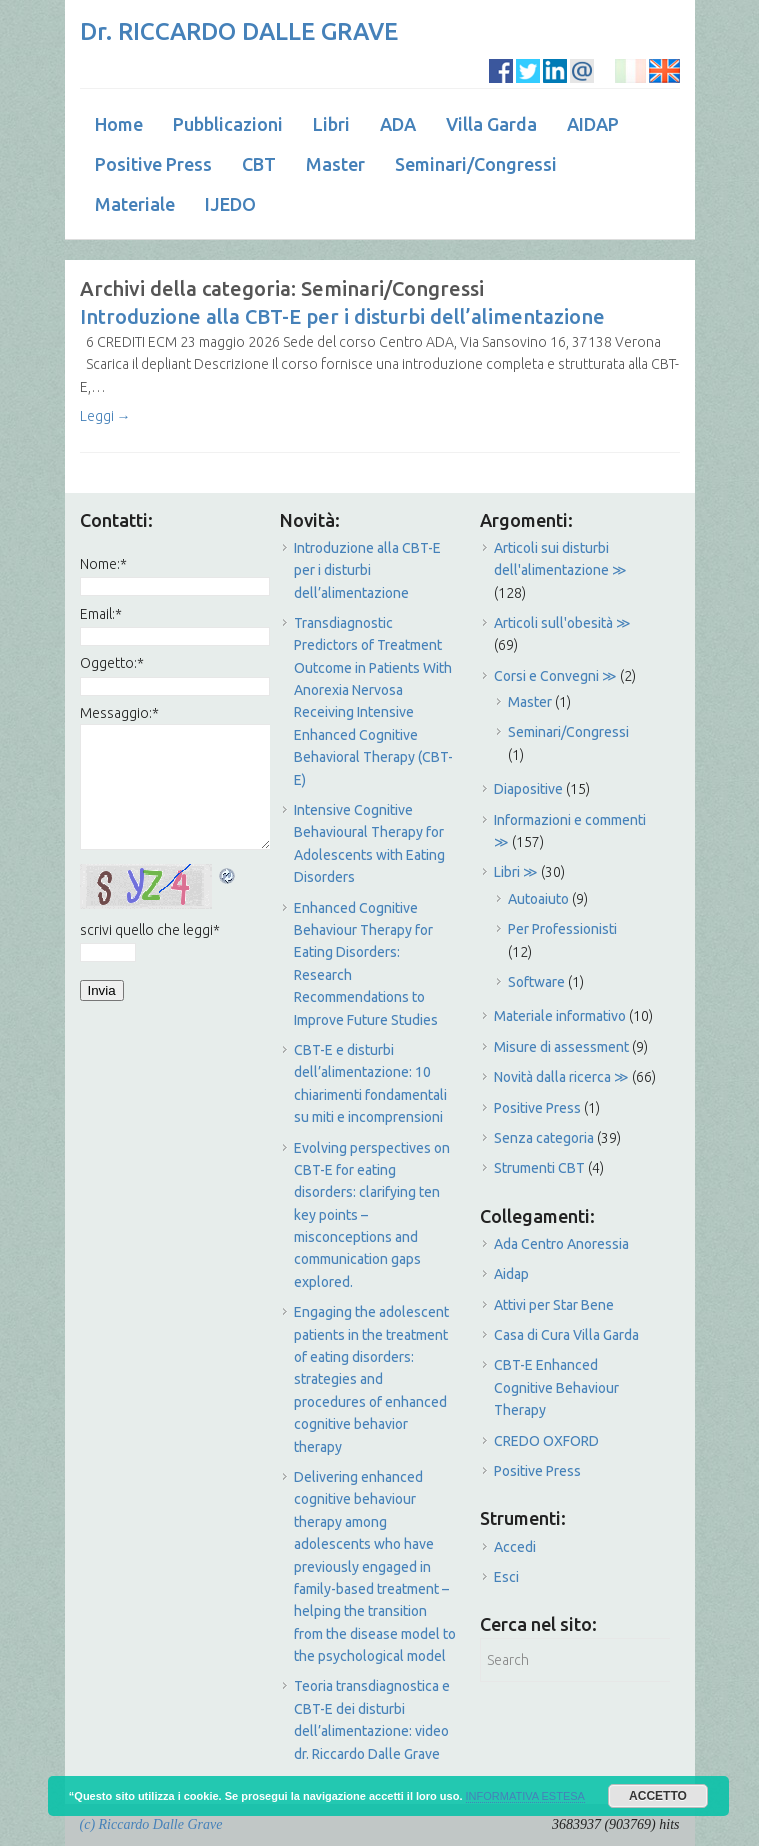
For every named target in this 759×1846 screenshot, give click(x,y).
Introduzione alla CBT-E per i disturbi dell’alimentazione (342, 316)
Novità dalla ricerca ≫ (561, 1077)
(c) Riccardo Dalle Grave (151, 1824)
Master (335, 164)
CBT (259, 164)
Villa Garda (491, 124)
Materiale (135, 204)
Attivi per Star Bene (554, 1305)
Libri (331, 124)
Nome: (103, 564)
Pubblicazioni (228, 124)
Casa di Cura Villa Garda (566, 1335)
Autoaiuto (538, 899)
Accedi (515, 1547)
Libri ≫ (516, 872)
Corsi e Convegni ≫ (555, 676)
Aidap (511, 1274)
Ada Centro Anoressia (561, 1244)
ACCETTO (658, 1796)
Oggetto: (112, 663)
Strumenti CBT (539, 1168)
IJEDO (230, 204)
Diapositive (528, 789)
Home (119, 124)
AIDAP (593, 124)
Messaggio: (119, 713)
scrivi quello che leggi (150, 930)
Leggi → (105, 416)
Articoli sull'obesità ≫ (562, 623)
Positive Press (153, 164)
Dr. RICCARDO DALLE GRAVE (239, 31)
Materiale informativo (560, 1016)
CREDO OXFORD (546, 1441)
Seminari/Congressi (476, 164)
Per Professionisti (562, 929)
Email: (101, 614)
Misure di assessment (561, 1047)
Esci (506, 1577)
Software (536, 982)
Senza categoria (544, 1138)
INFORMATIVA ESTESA (525, 1796)
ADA (398, 124)
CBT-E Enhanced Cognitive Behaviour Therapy (556, 1387)
